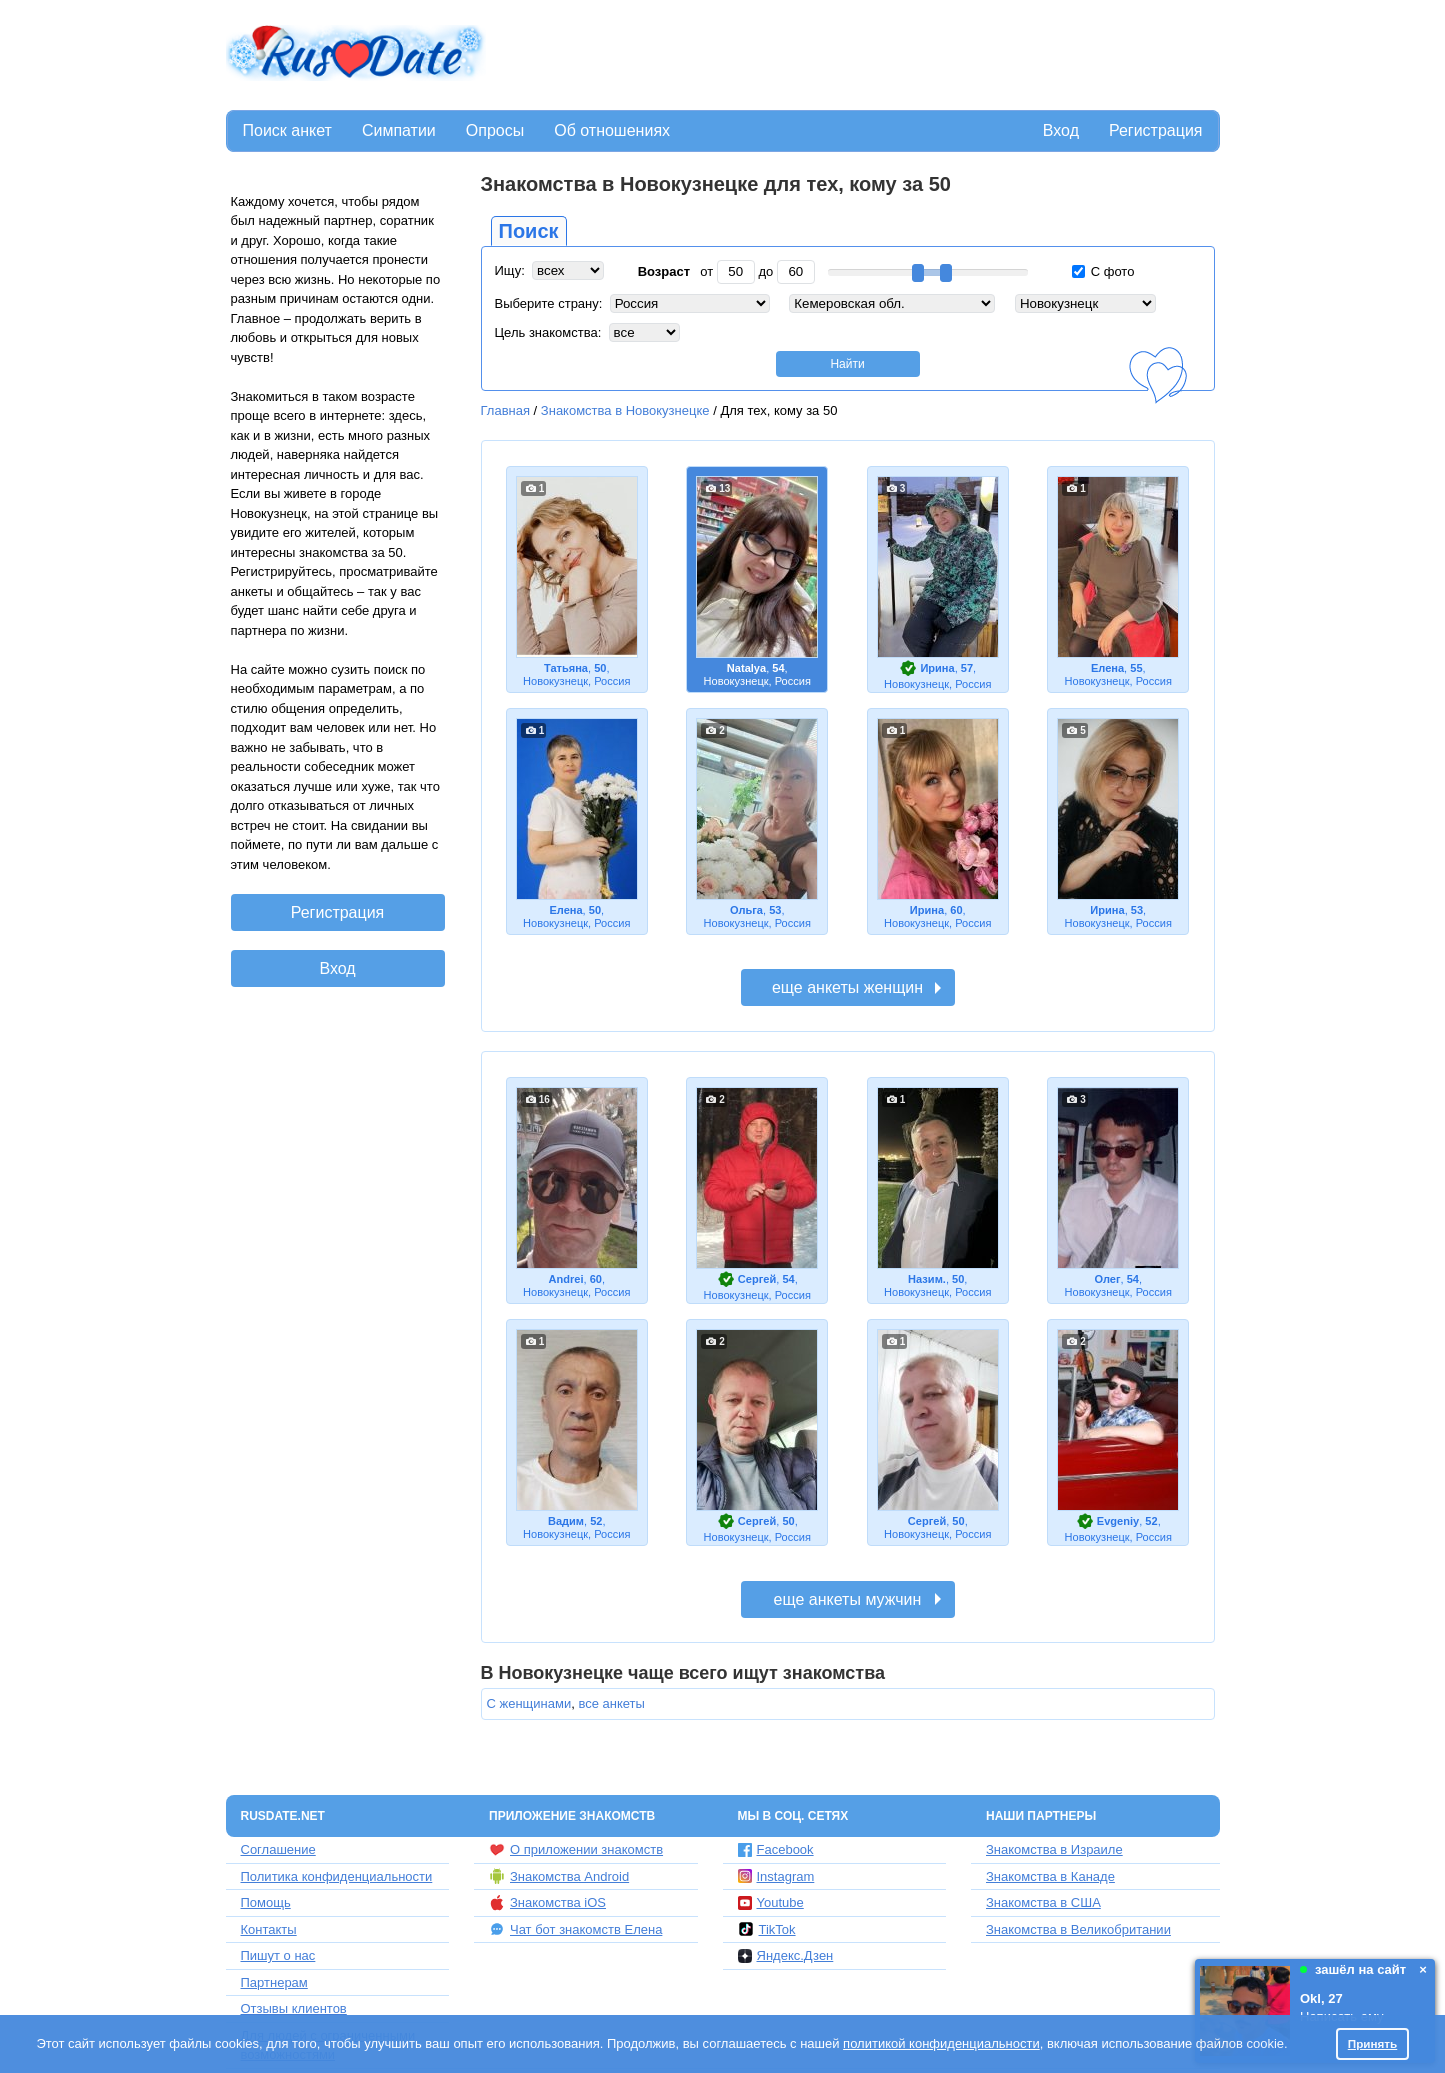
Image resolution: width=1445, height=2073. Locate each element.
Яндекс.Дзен (786, 1955)
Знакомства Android (559, 1876)
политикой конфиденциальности (941, 2043)
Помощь (266, 1902)
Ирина (937, 668)
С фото (1103, 271)
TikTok (767, 1929)
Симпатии (399, 130)
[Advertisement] (855, 56)
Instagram (776, 1876)
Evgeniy (1118, 1521)
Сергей (757, 1279)
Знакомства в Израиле (1054, 1849)
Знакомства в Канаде (1050, 1876)
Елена (1107, 668)
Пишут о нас (278, 1955)
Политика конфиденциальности (337, 1876)
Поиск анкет (287, 130)
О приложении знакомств (576, 1850)
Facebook (776, 1849)
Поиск (529, 231)
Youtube (771, 1902)
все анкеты (611, 1703)
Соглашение (278, 1849)
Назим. (927, 1279)
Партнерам (274, 1982)
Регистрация (1156, 130)
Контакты (269, 1929)
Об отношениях (612, 130)
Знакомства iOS (547, 1903)
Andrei (565, 1279)
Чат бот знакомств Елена (575, 1929)
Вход (1061, 130)
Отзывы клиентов (294, 2008)
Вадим (566, 1521)
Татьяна (566, 668)
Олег (1107, 1279)
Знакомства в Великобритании (1078, 1929)
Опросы (495, 130)
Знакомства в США (1043, 1902)
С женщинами (529, 1703)
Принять (1373, 2043)
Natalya (746, 668)
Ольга (746, 910)
